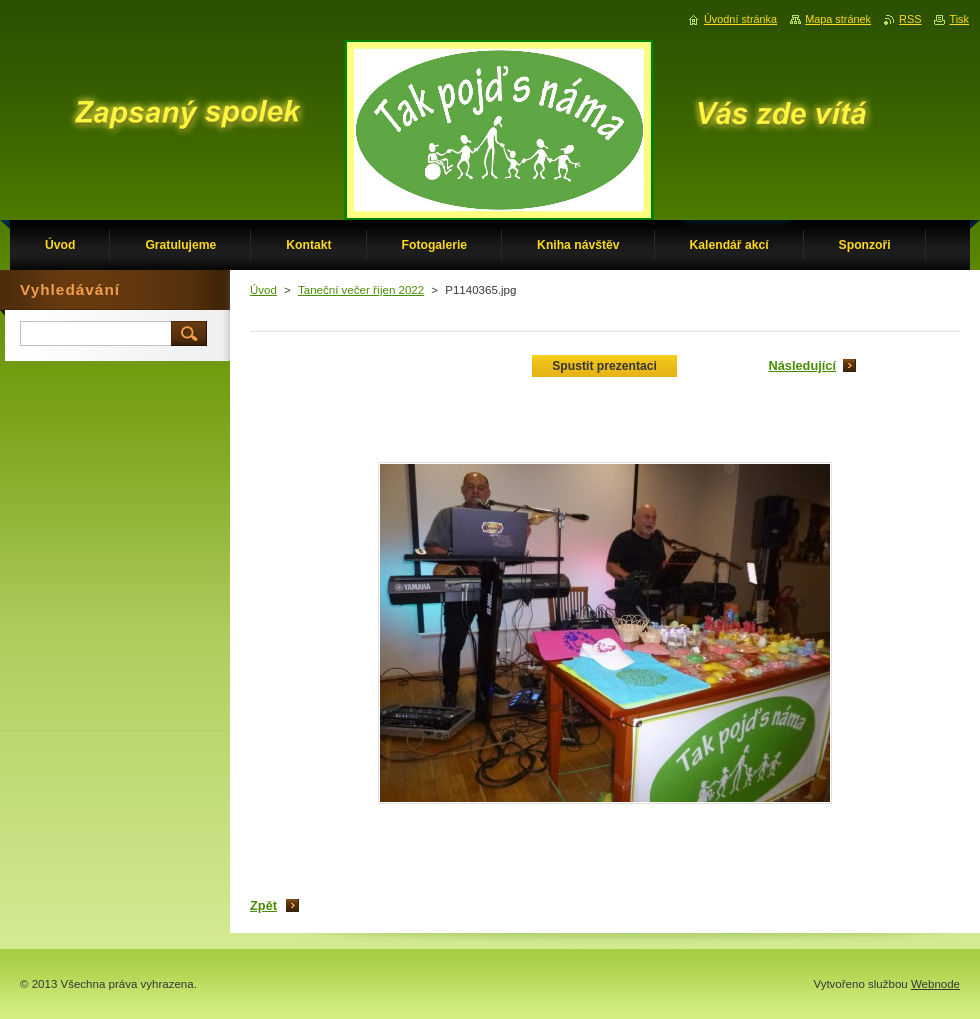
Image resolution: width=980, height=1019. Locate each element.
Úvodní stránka (740, 19)
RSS (910, 19)
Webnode (935, 984)
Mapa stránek (838, 19)
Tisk (959, 19)
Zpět (263, 905)
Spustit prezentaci (604, 366)
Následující (802, 365)
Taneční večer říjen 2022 (361, 290)
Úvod (263, 290)
